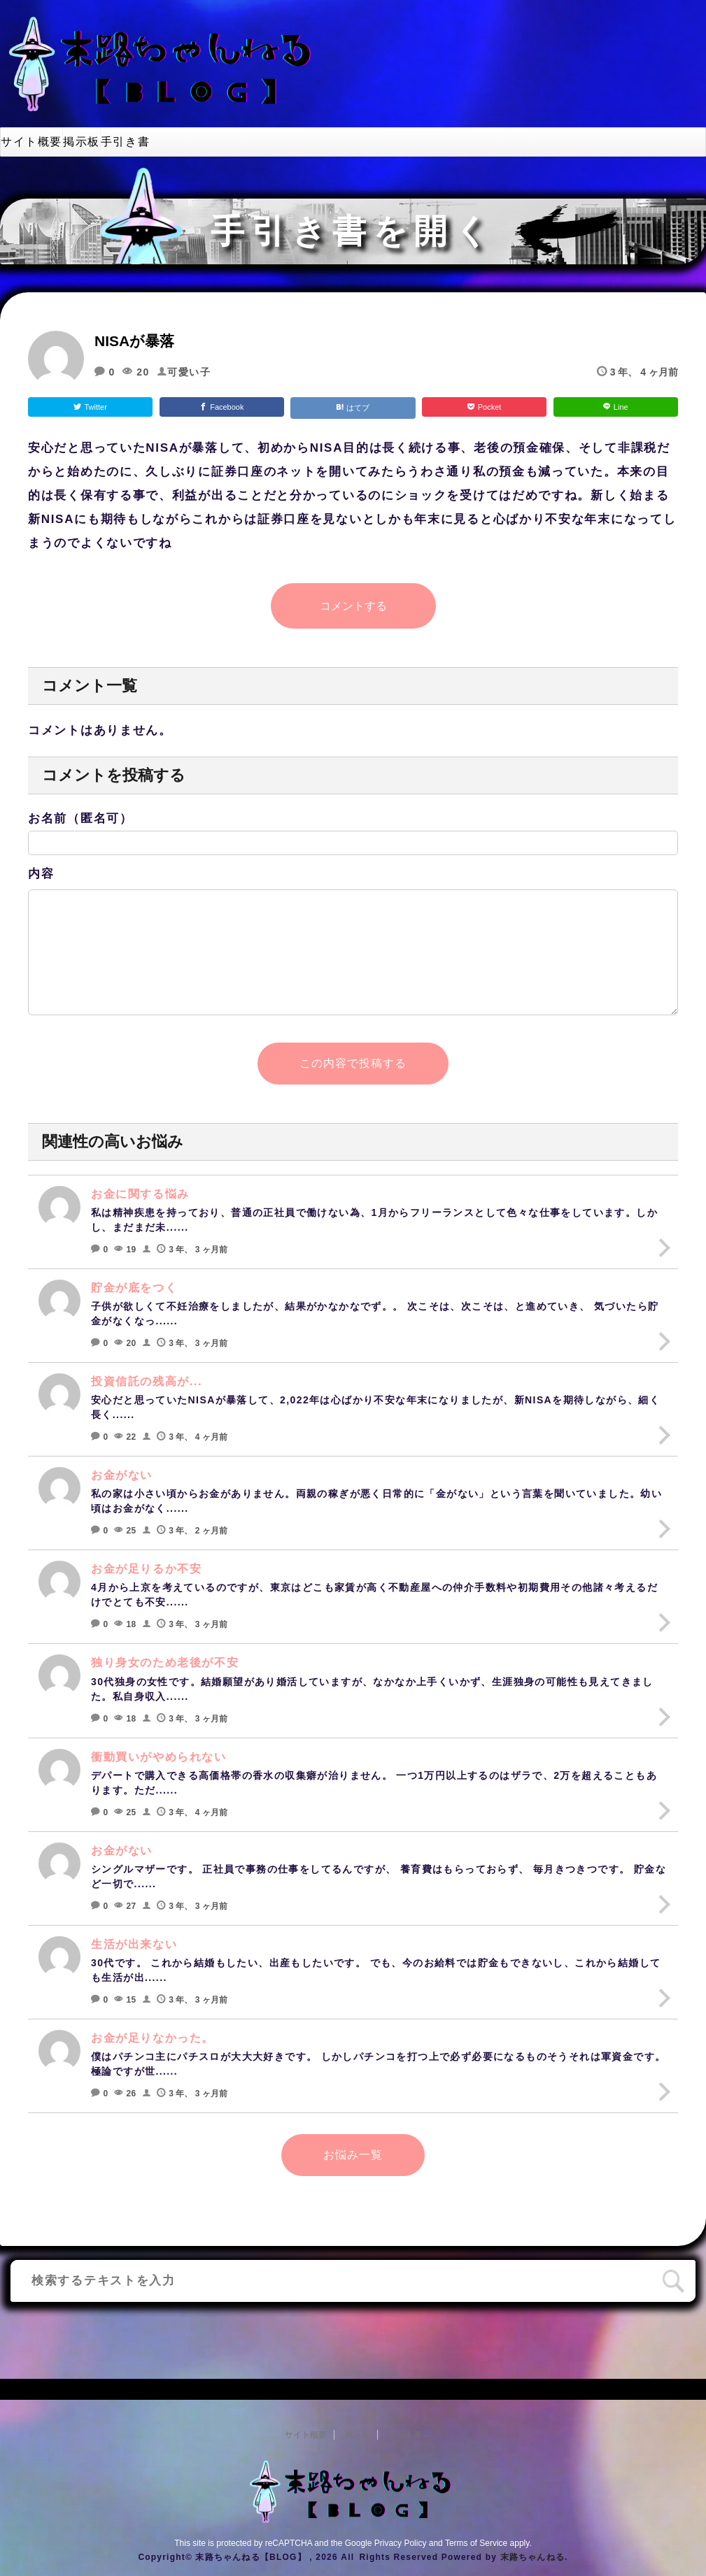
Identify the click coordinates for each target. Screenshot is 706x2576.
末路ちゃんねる (532, 2557)
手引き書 (125, 142)
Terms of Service (476, 2543)
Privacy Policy (400, 2543)
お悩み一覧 (353, 2155)
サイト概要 (31, 142)
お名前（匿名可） (80, 818)
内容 (41, 873)
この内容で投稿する (353, 1063)
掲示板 (81, 142)
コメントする (353, 606)
